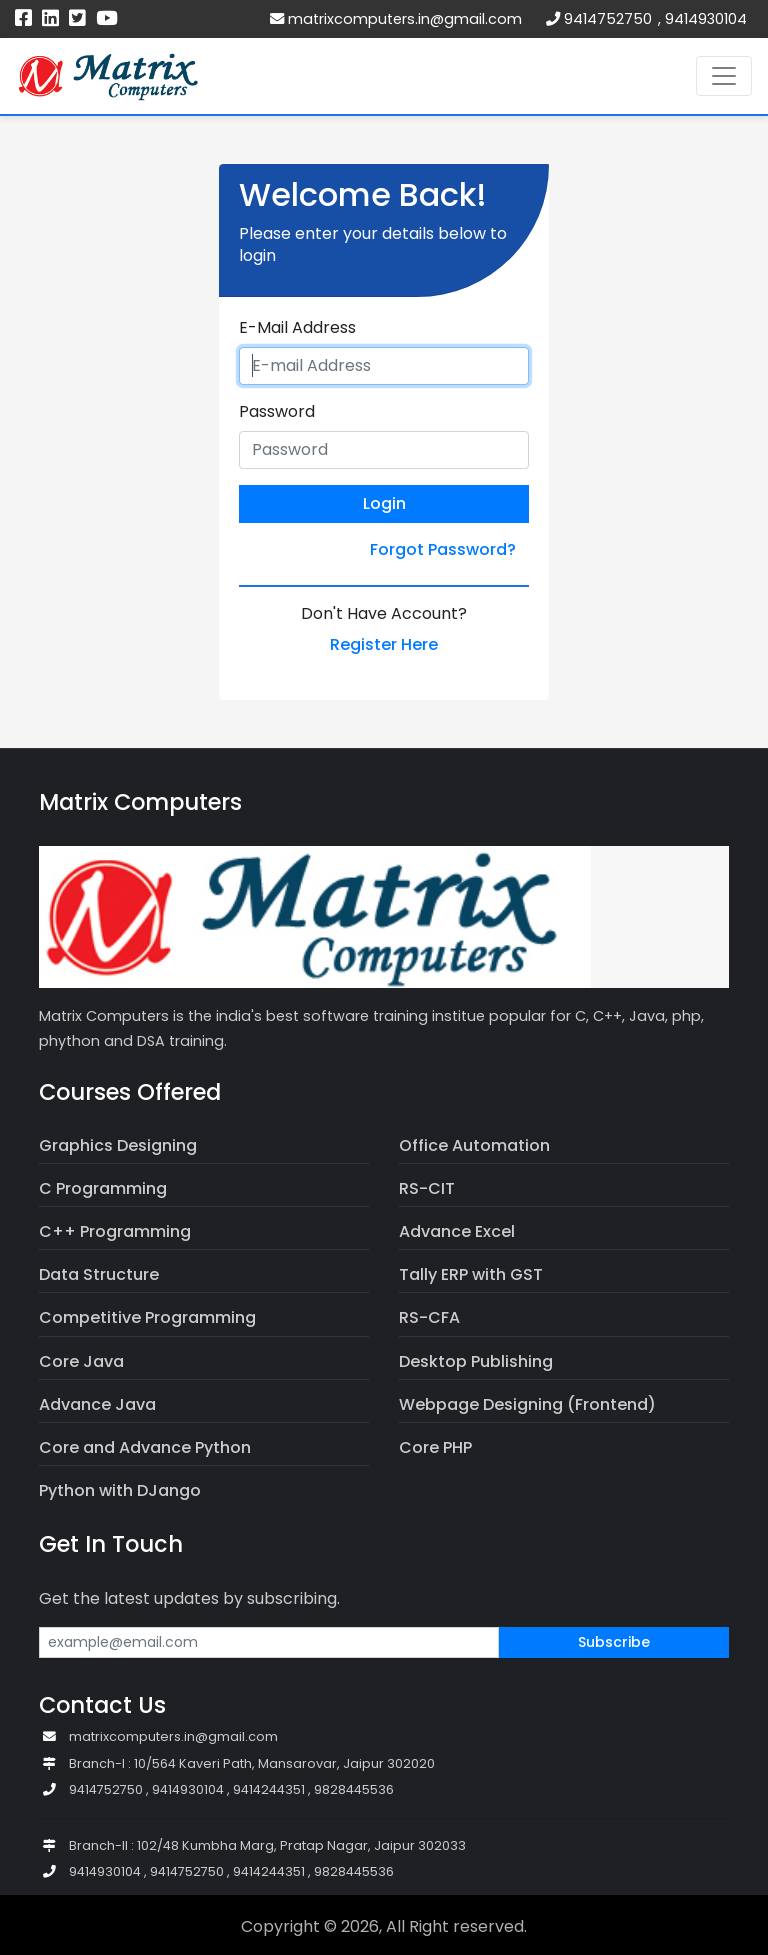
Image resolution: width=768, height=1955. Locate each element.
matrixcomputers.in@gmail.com (396, 19)
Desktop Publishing (476, 1361)
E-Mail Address (297, 328)
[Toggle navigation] (724, 76)
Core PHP (435, 1447)
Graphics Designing (118, 1145)
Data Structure (99, 1274)
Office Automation (474, 1145)
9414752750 (608, 19)
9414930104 (706, 19)
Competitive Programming (147, 1317)
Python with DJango (120, 1490)
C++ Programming (115, 1231)
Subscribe (614, 1642)
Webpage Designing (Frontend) (527, 1404)
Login (384, 503)
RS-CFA (429, 1317)
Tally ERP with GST (471, 1274)
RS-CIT (427, 1188)
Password (277, 412)
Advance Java (97, 1404)
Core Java (81, 1361)
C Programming (103, 1188)
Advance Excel (457, 1231)
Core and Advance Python (145, 1447)
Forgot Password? (443, 549)
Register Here (384, 644)
